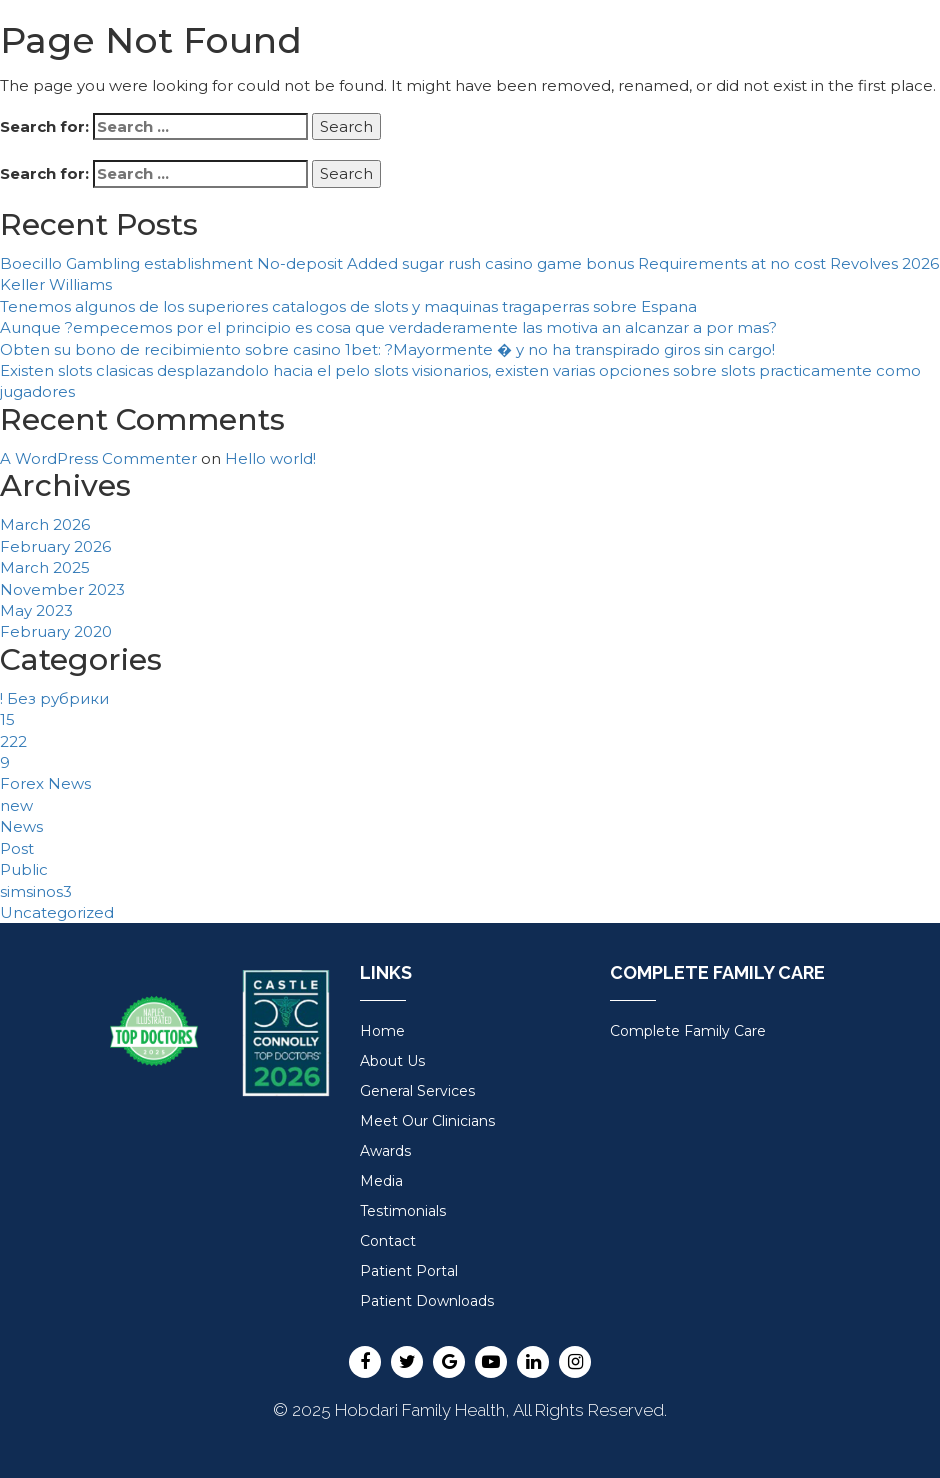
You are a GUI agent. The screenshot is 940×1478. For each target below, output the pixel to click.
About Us (392, 1061)
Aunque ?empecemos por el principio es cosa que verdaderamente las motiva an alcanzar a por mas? (388, 327)
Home (382, 1031)
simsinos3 (36, 891)
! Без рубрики (54, 698)
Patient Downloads (427, 1301)
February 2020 (56, 631)
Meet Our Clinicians (427, 1121)
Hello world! (270, 458)
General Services (417, 1091)
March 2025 (45, 567)
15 (7, 719)
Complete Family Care (688, 1031)
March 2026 (45, 524)
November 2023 (62, 589)
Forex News (45, 783)
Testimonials (403, 1211)
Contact (388, 1241)
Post (17, 848)
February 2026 (55, 546)
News (21, 826)
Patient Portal (409, 1271)
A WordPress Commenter (98, 458)
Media (381, 1181)
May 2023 (36, 610)
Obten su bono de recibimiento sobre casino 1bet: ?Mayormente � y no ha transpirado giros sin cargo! (387, 349)
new (16, 805)
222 (13, 741)
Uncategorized (57, 912)
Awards (385, 1151)
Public (24, 869)
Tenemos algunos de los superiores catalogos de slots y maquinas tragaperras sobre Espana (348, 306)
